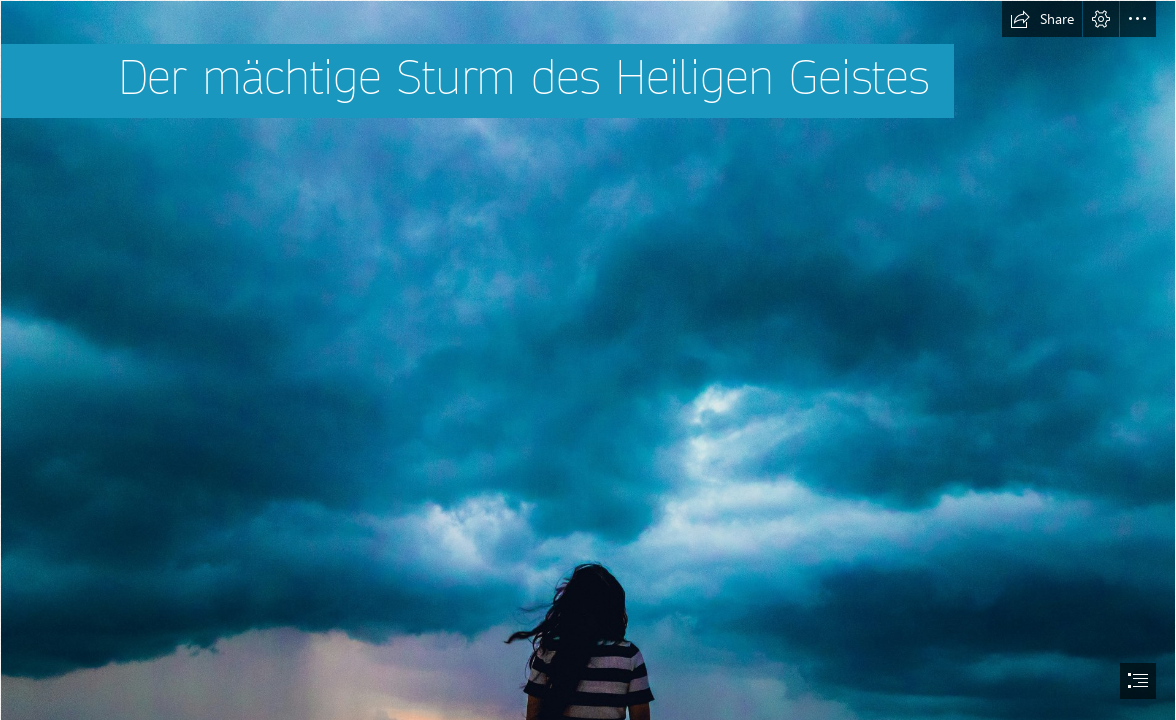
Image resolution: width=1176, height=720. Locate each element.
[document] (588, 360)
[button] (1042, 19)
